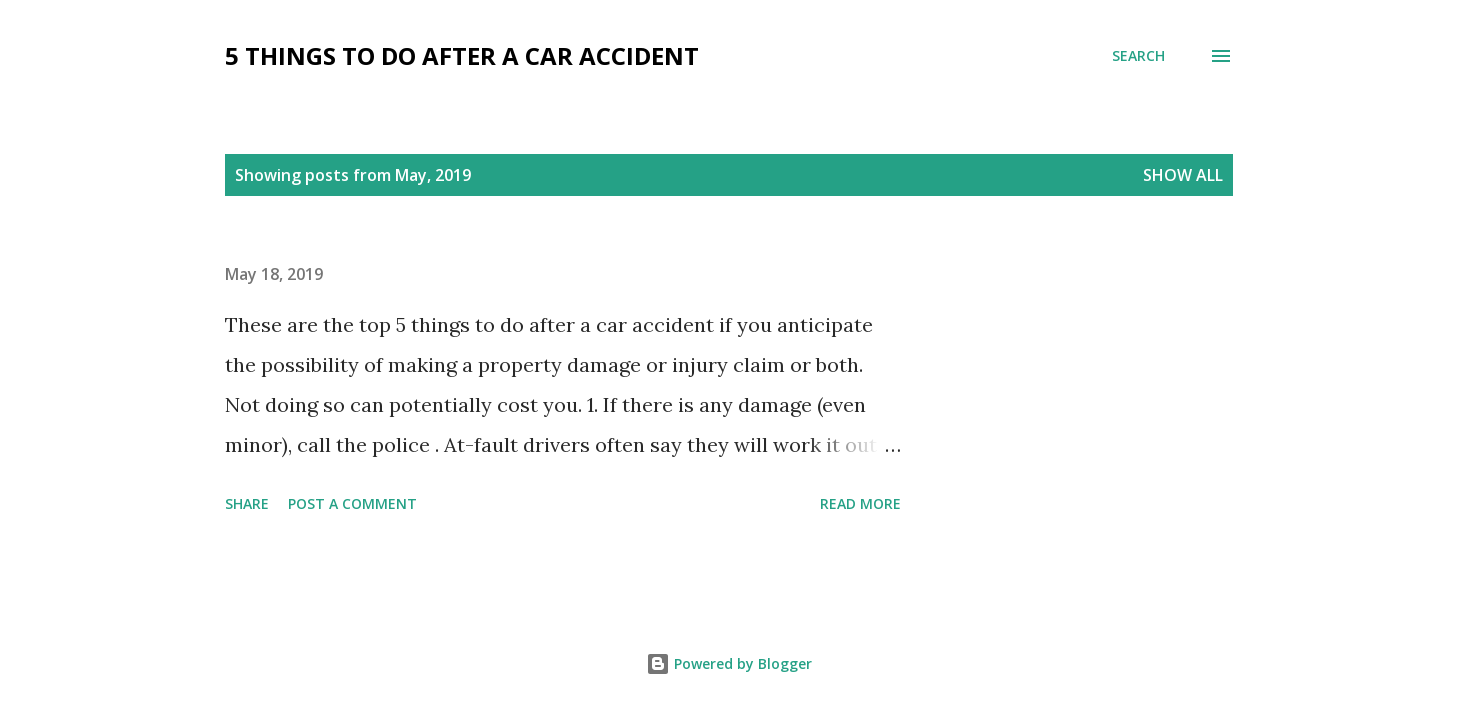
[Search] (1138, 56)
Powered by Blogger (729, 663)
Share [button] (247, 503)
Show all (1183, 175)
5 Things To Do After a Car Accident (462, 55)
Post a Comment (352, 503)
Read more (860, 503)
